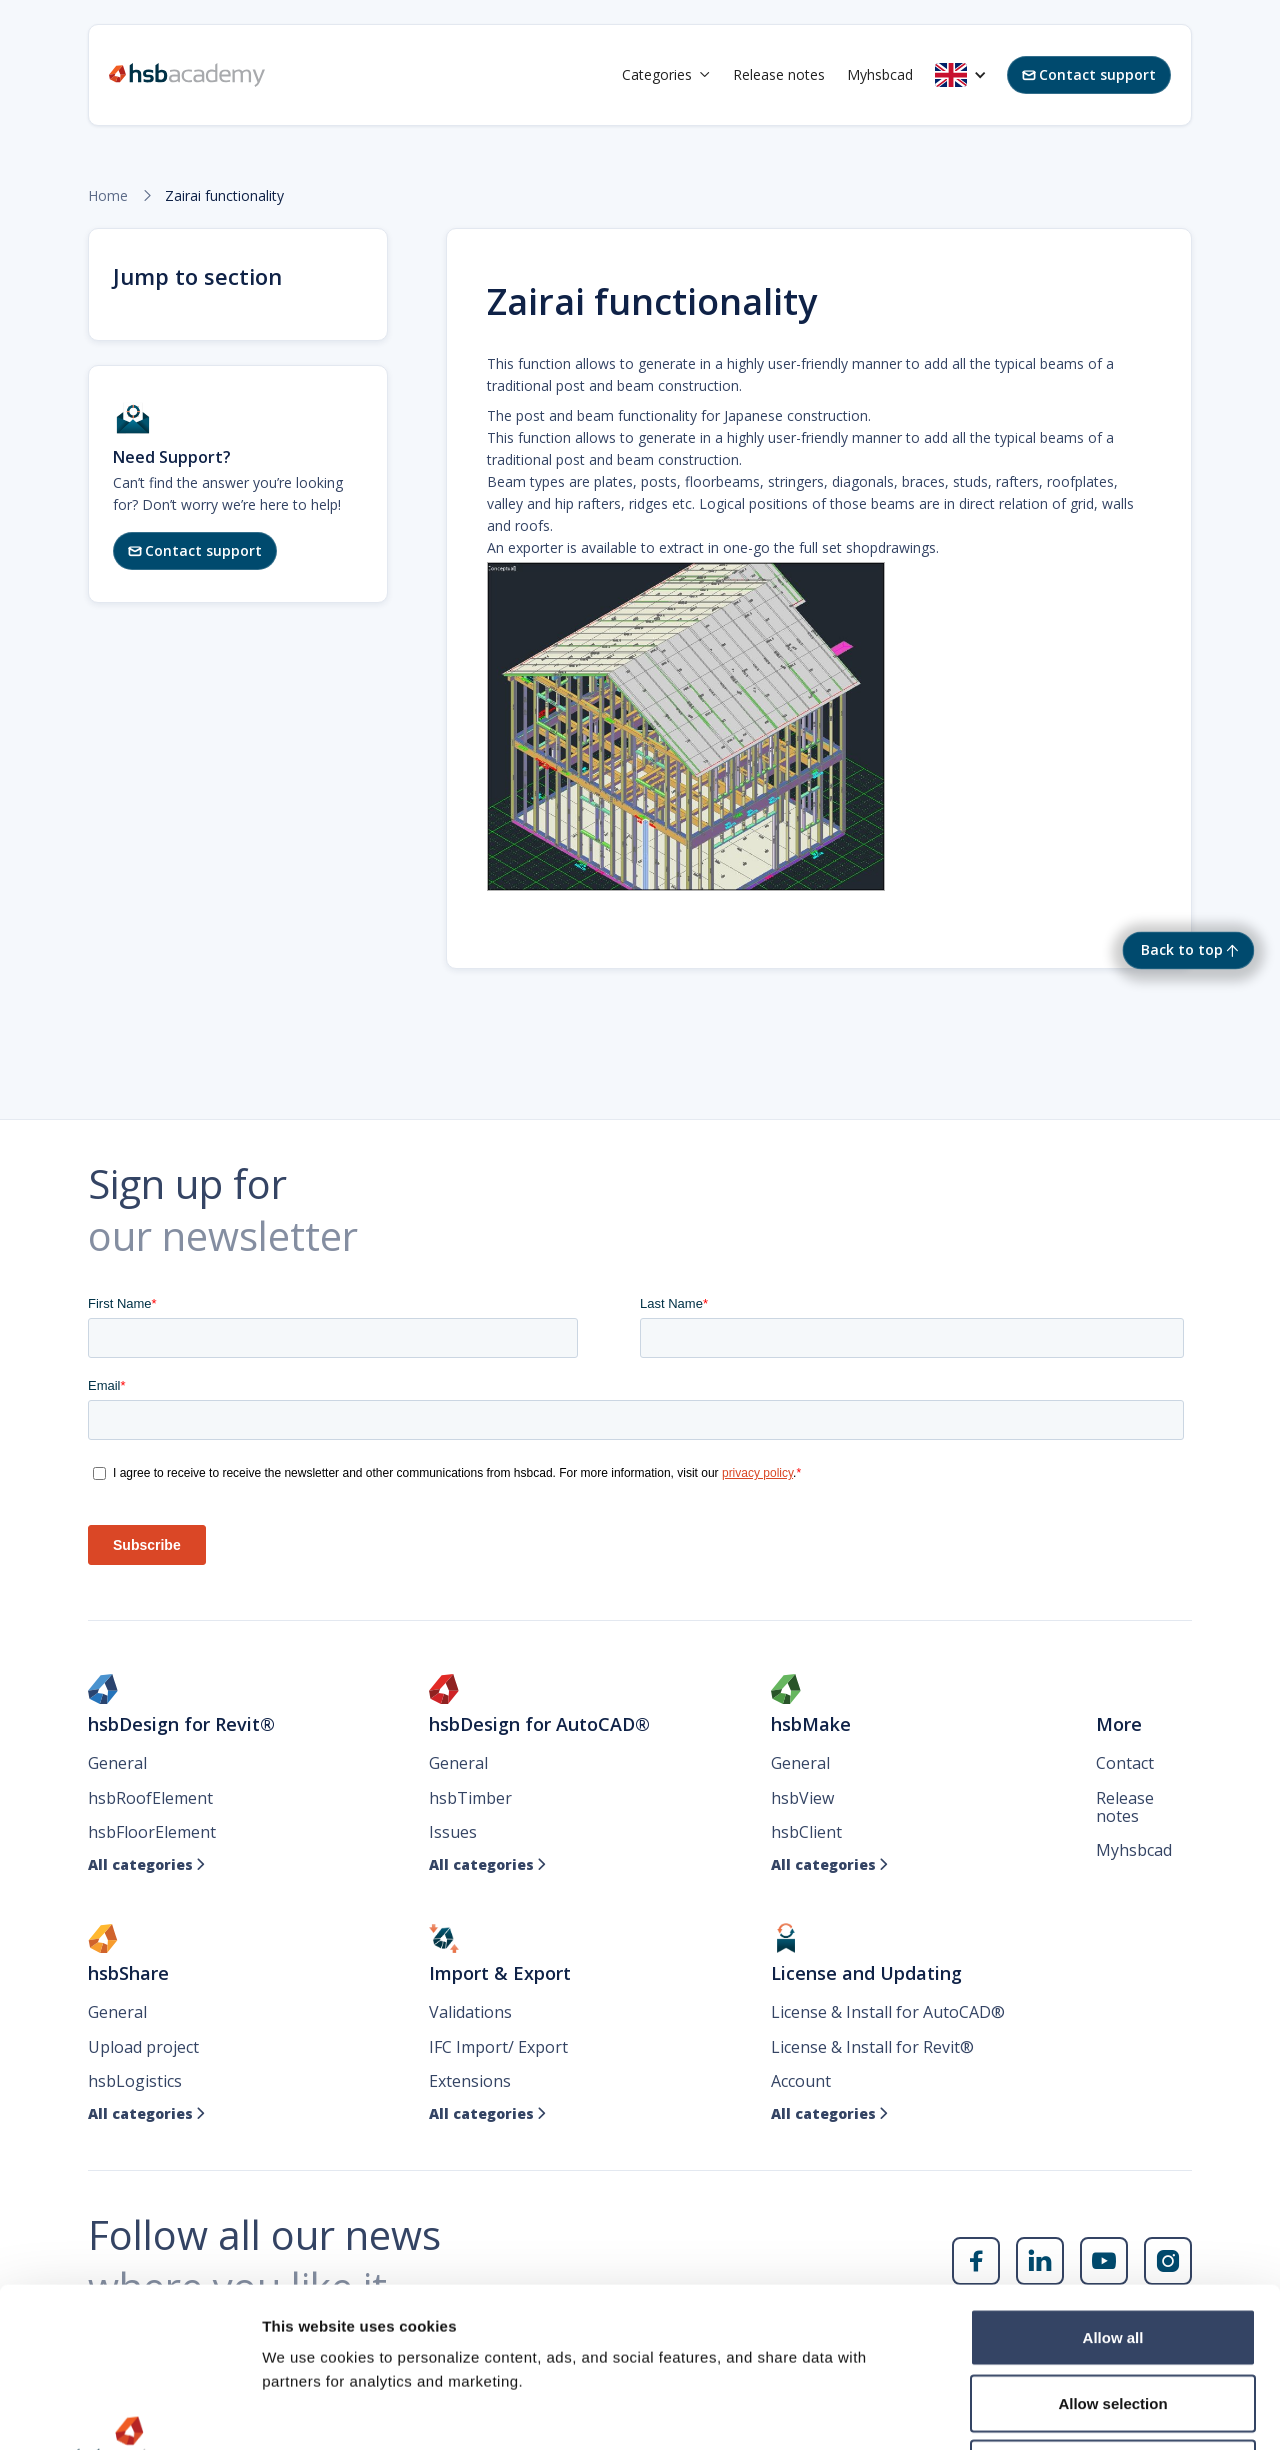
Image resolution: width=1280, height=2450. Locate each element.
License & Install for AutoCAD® (888, 2012)
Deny (1113, 2318)
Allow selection (1112, 2253)
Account (801, 2081)
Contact (1125, 1763)
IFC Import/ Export (498, 2047)
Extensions (470, 2081)
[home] (187, 75)
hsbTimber (470, 1798)
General (117, 1763)
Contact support (1089, 74)
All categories (147, 1865)
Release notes (779, 74)
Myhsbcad (880, 74)
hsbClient (806, 1832)
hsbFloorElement (152, 1832)
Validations (470, 2012)
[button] (666, 75)
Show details (1049, 2410)
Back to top (1182, 949)
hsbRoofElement (150, 1798)
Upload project (143, 2047)
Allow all (1113, 2187)
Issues (453, 1832)
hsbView (802, 1798)
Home (108, 196)
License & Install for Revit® (872, 2047)
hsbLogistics (135, 2081)
